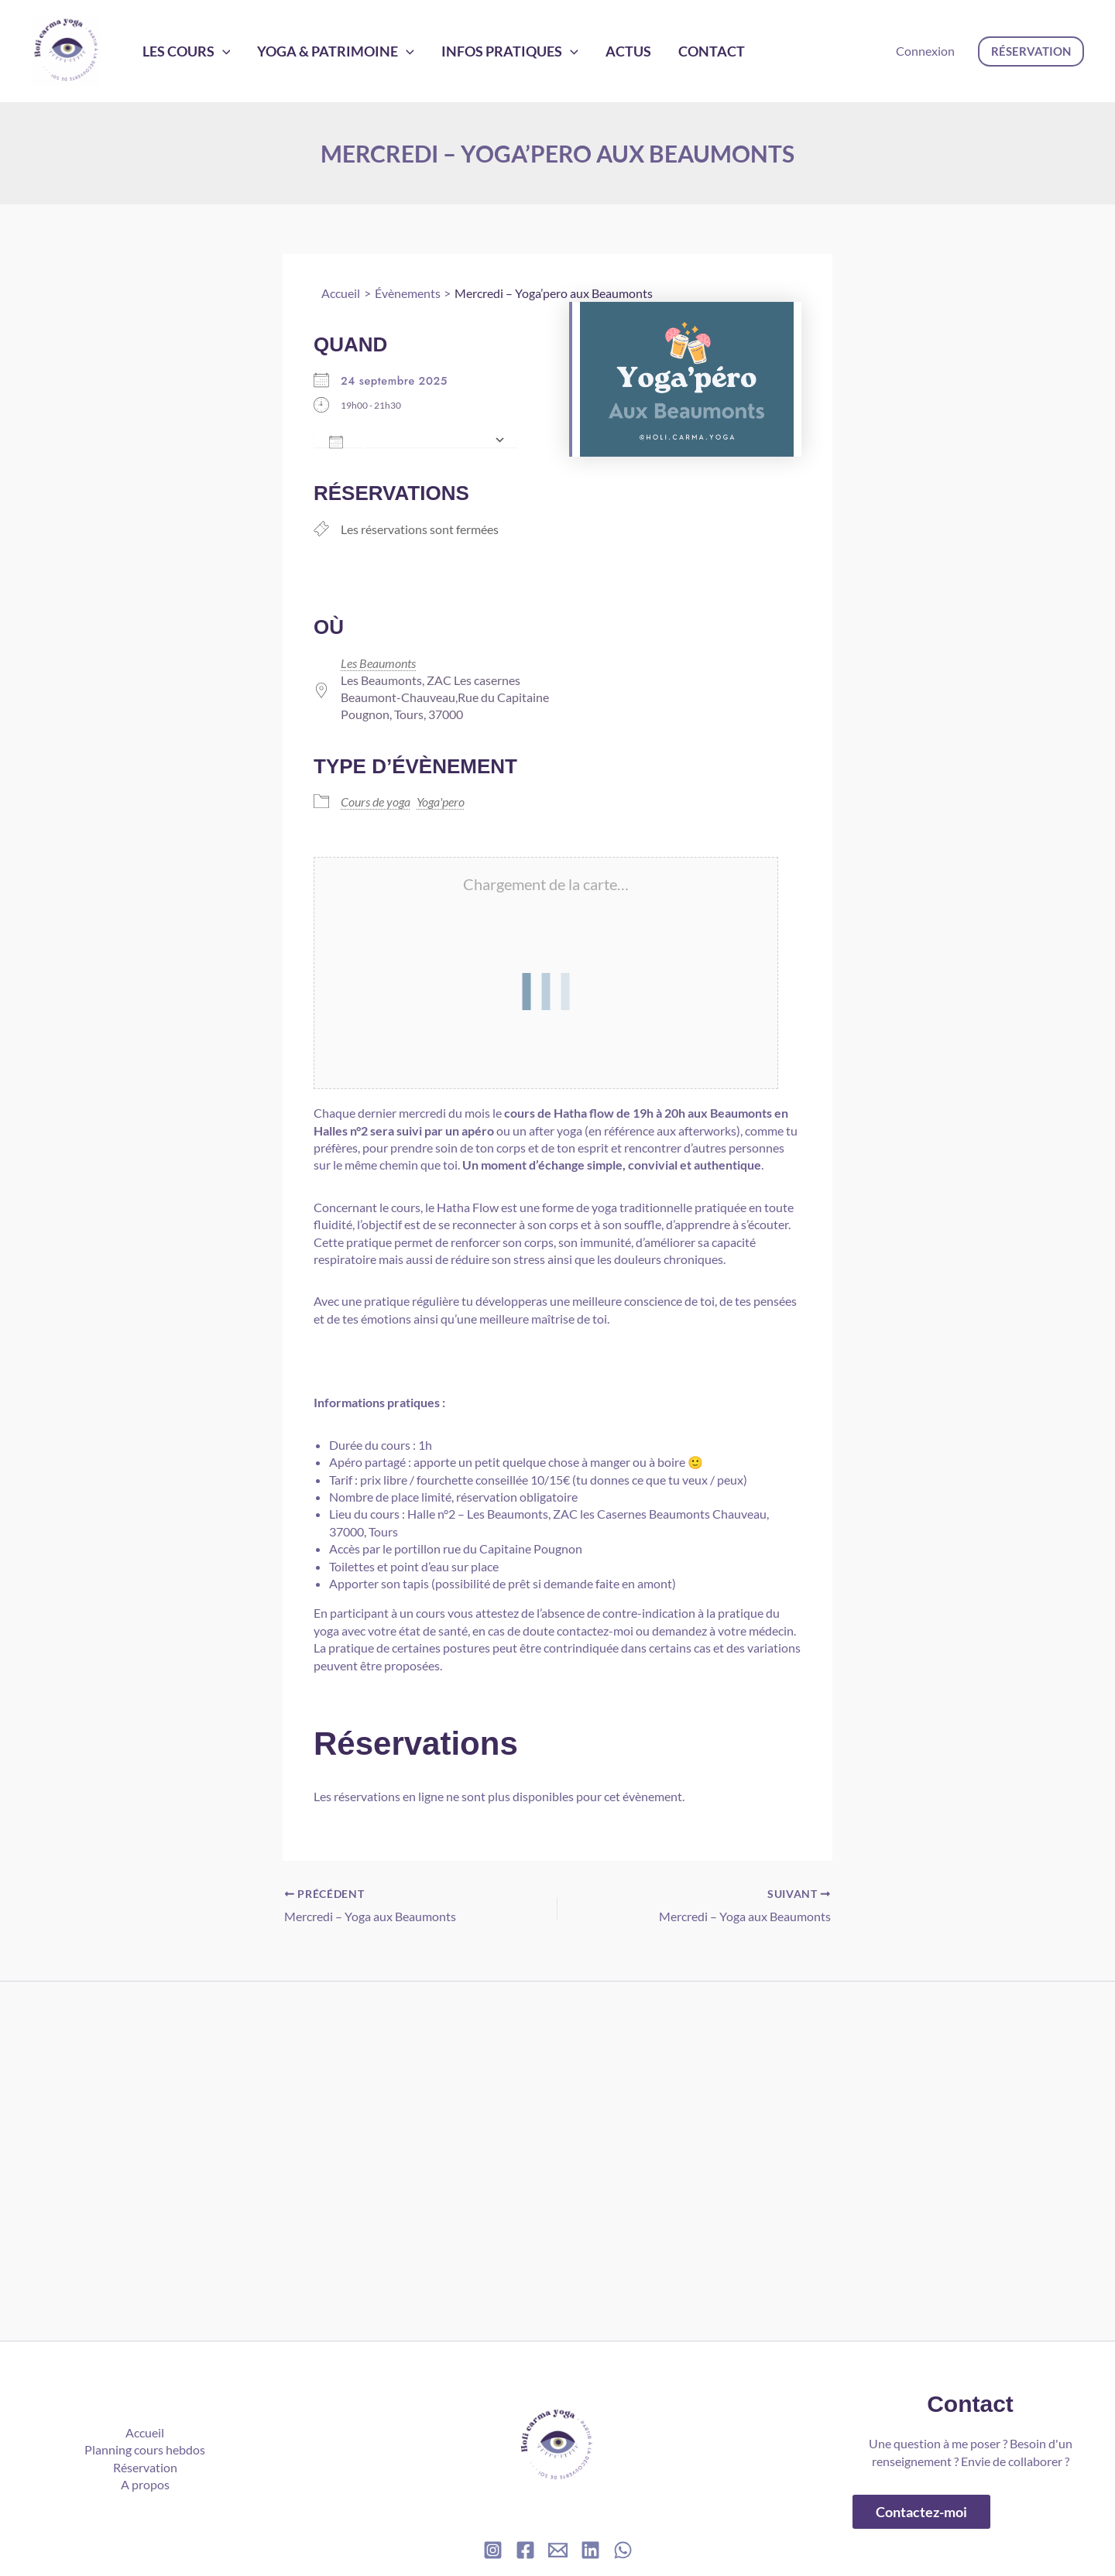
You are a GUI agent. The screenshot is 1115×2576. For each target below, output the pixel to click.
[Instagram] (492, 2550)
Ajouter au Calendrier (407, 440)
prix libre (383, 1479)
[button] (1031, 51)
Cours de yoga (375, 801)
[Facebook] (525, 2550)
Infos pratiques (481, 51)
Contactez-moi (921, 2511)
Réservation (145, 2467)
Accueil (144, 2432)
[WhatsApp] (622, 2550)
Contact (659, 51)
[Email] (557, 2550)
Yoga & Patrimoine (318, 51)
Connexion (925, 50)
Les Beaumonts (378, 663)
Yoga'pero (441, 801)
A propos (145, 2484)
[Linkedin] (590, 2550)
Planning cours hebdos (144, 2449)
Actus (587, 51)
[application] (216, 51)
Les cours (180, 51)
